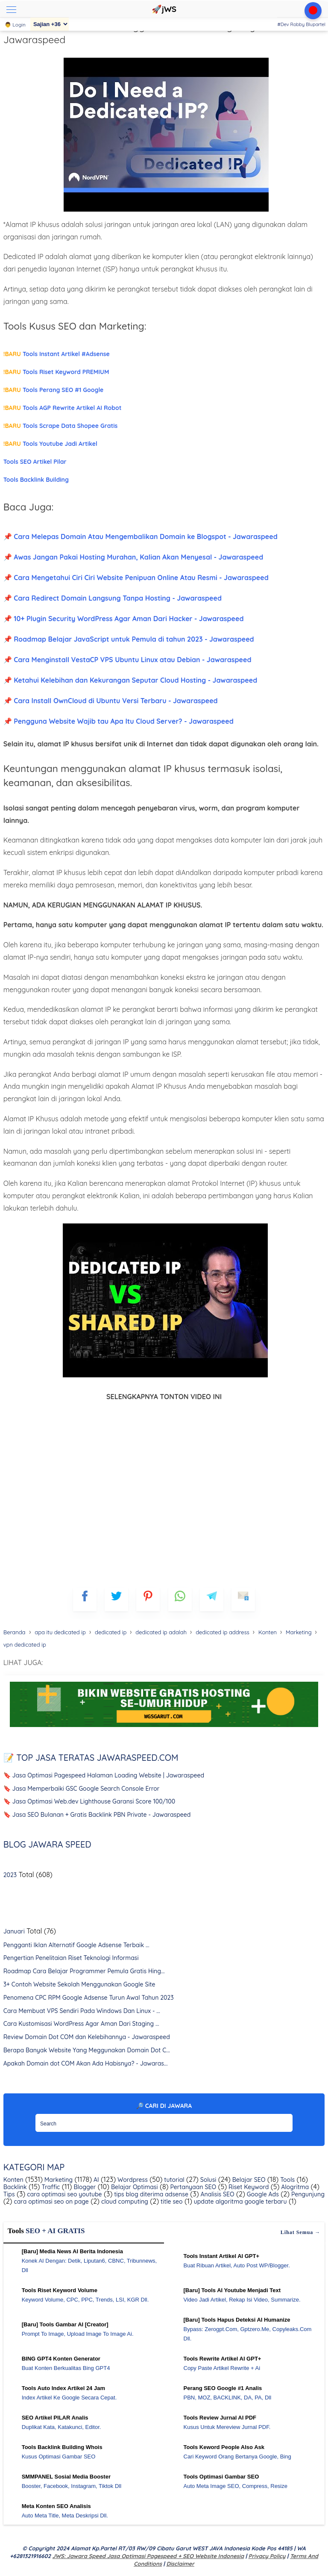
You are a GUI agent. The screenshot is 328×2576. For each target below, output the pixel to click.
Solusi (208, 2180)
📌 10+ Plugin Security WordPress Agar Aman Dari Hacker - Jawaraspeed (123, 618)
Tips (9, 2194)
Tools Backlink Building (36, 479)
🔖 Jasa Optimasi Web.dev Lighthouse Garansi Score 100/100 (89, 1801)
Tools (286, 2180)
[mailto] (243, 1599)
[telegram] (211, 1599)
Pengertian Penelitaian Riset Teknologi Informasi (71, 1958)
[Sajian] (49, 24)
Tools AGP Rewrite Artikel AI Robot (62, 408)
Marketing (58, 2180)
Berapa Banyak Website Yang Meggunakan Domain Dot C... (86, 2050)
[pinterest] (148, 1599)
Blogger (84, 2187)
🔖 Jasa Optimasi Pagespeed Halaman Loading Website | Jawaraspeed (104, 1775)
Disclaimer (180, 2563)
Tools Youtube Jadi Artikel (50, 444)
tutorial (173, 2180)
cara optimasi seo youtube (63, 2194)
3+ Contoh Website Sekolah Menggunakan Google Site (79, 1984)
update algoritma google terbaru (239, 2201)
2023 (10, 1875)
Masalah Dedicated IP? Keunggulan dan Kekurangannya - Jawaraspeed (135, 33)
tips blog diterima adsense (150, 2194)
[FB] (85, 1599)
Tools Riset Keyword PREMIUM (56, 372)
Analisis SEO (216, 2194)
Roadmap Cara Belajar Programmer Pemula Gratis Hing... (84, 1971)
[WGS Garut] (164, 1728)
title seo (170, 2201)
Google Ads (262, 2194)
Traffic (50, 2187)
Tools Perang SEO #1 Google (53, 390)
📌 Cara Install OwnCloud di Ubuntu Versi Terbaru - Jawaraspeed (110, 700)
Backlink (15, 2187)
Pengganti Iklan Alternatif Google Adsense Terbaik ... (76, 1945)
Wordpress (132, 2180)
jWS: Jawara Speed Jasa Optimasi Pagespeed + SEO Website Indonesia (148, 2555)
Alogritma (294, 2187)
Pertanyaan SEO (193, 2187)
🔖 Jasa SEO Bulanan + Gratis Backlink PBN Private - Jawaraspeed (97, 1815)
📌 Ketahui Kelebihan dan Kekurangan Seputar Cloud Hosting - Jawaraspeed (130, 680)
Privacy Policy (267, 2555)
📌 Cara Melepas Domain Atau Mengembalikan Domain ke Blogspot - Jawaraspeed (140, 536)
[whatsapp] (180, 1599)
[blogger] (116, 1599)
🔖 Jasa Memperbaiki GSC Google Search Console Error (81, 1788)
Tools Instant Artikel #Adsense (56, 354)
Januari (14, 1931)
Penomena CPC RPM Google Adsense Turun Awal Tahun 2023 (88, 1997)
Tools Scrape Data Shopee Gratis (60, 426)
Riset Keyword (248, 2187)
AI (95, 2180)
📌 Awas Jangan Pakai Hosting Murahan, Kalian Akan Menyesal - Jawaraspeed (133, 557)
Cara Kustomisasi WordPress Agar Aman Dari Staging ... (81, 2024)
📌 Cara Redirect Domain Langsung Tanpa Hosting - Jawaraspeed (112, 598)
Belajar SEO (248, 2180)
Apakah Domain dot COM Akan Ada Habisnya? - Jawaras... (85, 2063)
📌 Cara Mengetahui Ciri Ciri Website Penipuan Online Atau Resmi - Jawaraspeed (136, 577)
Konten (13, 2180)
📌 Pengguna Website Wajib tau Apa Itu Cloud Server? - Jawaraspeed (118, 721)
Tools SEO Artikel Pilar (35, 462)
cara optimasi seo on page (50, 2201)
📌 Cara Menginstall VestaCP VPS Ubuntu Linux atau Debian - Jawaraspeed (127, 659)
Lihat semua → (301, 2232)
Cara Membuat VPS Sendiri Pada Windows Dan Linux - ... (81, 2011)
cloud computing (124, 2201)
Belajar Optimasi (133, 2187)
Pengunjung (307, 2194)
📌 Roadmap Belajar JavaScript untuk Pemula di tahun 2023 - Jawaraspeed (128, 639)
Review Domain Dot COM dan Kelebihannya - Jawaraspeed (86, 2037)
